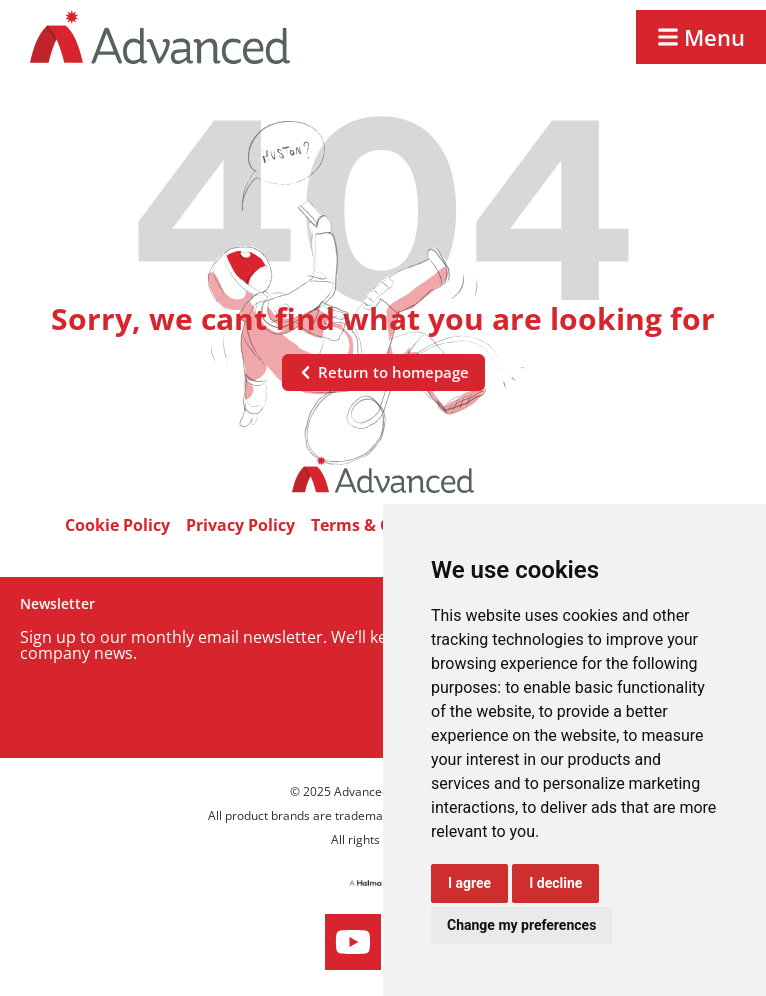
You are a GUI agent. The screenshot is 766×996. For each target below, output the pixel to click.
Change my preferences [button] (521, 925)
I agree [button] (469, 883)
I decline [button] (555, 883)
